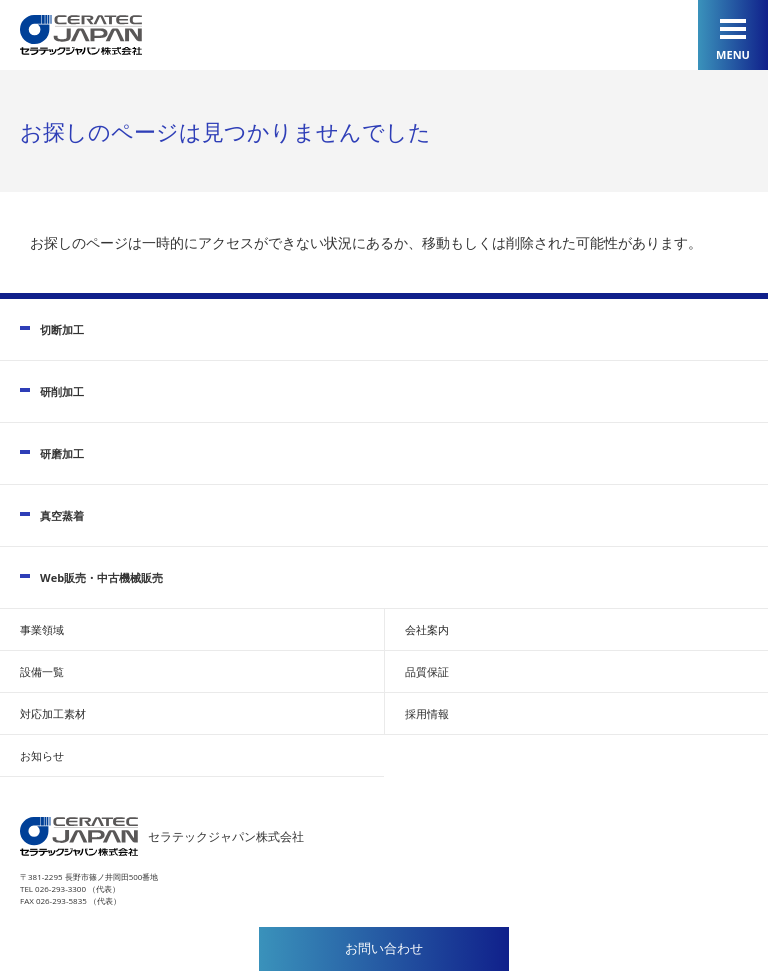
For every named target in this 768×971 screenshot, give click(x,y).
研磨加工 (62, 453)
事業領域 (42, 629)
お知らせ (42, 755)
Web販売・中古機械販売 (101, 577)
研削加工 (62, 391)
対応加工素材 (53, 713)
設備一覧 (42, 671)
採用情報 (427, 713)
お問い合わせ (384, 948)
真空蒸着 (62, 515)
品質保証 (427, 671)
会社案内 (427, 629)
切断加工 (62, 329)
